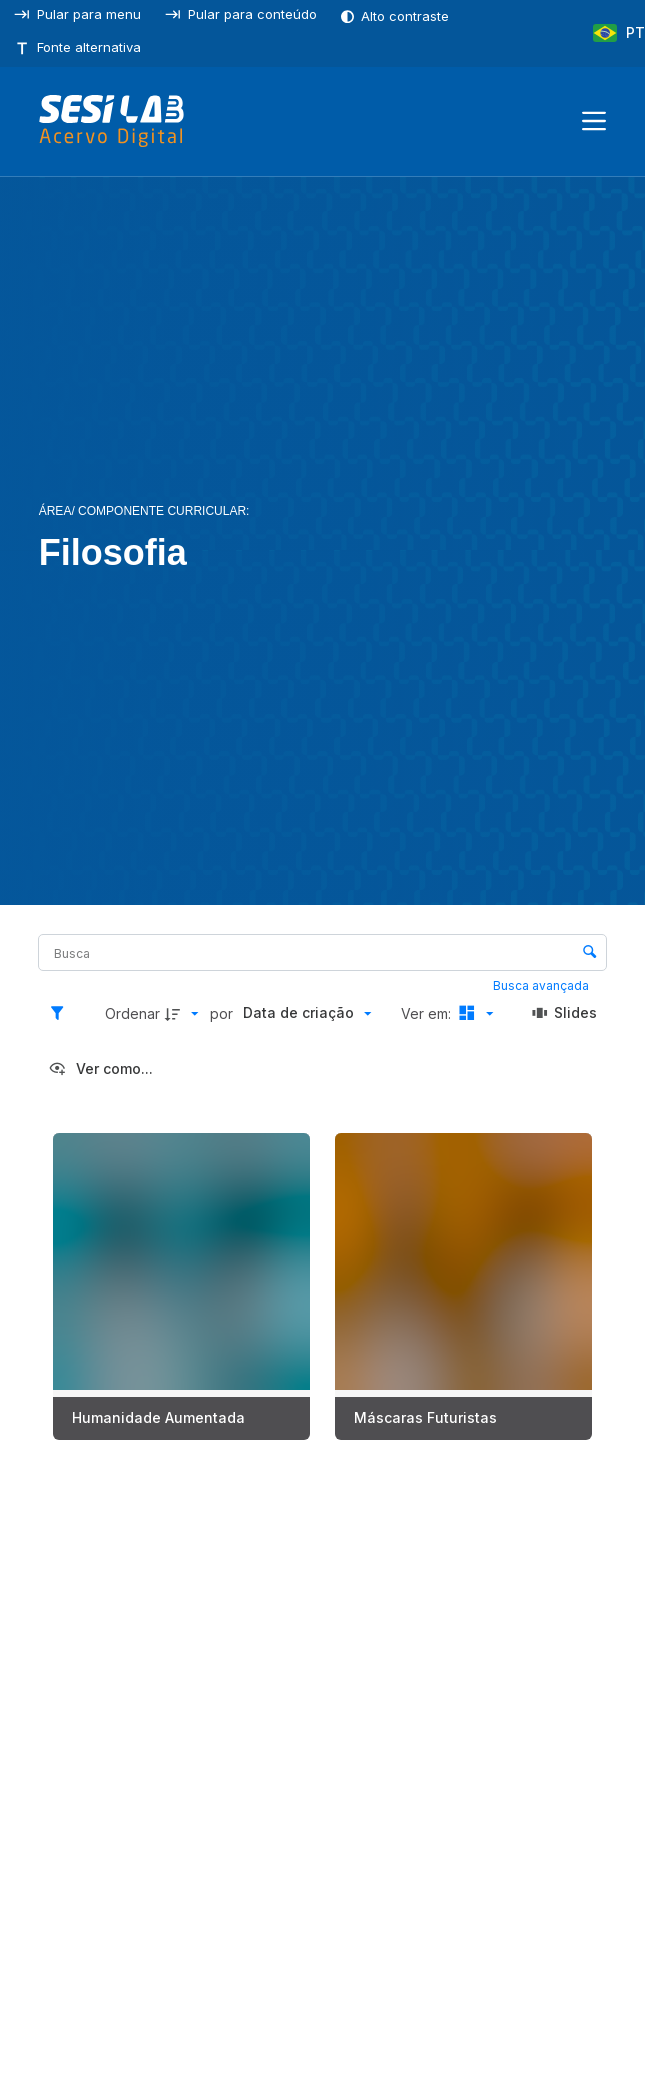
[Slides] (565, 1014)
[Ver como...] (100, 1070)
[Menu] (594, 121)
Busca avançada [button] (542, 985)
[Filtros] (62, 1014)
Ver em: (428, 1013)
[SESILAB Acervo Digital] (111, 121)
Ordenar (132, 1013)
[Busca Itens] (322, 952)
